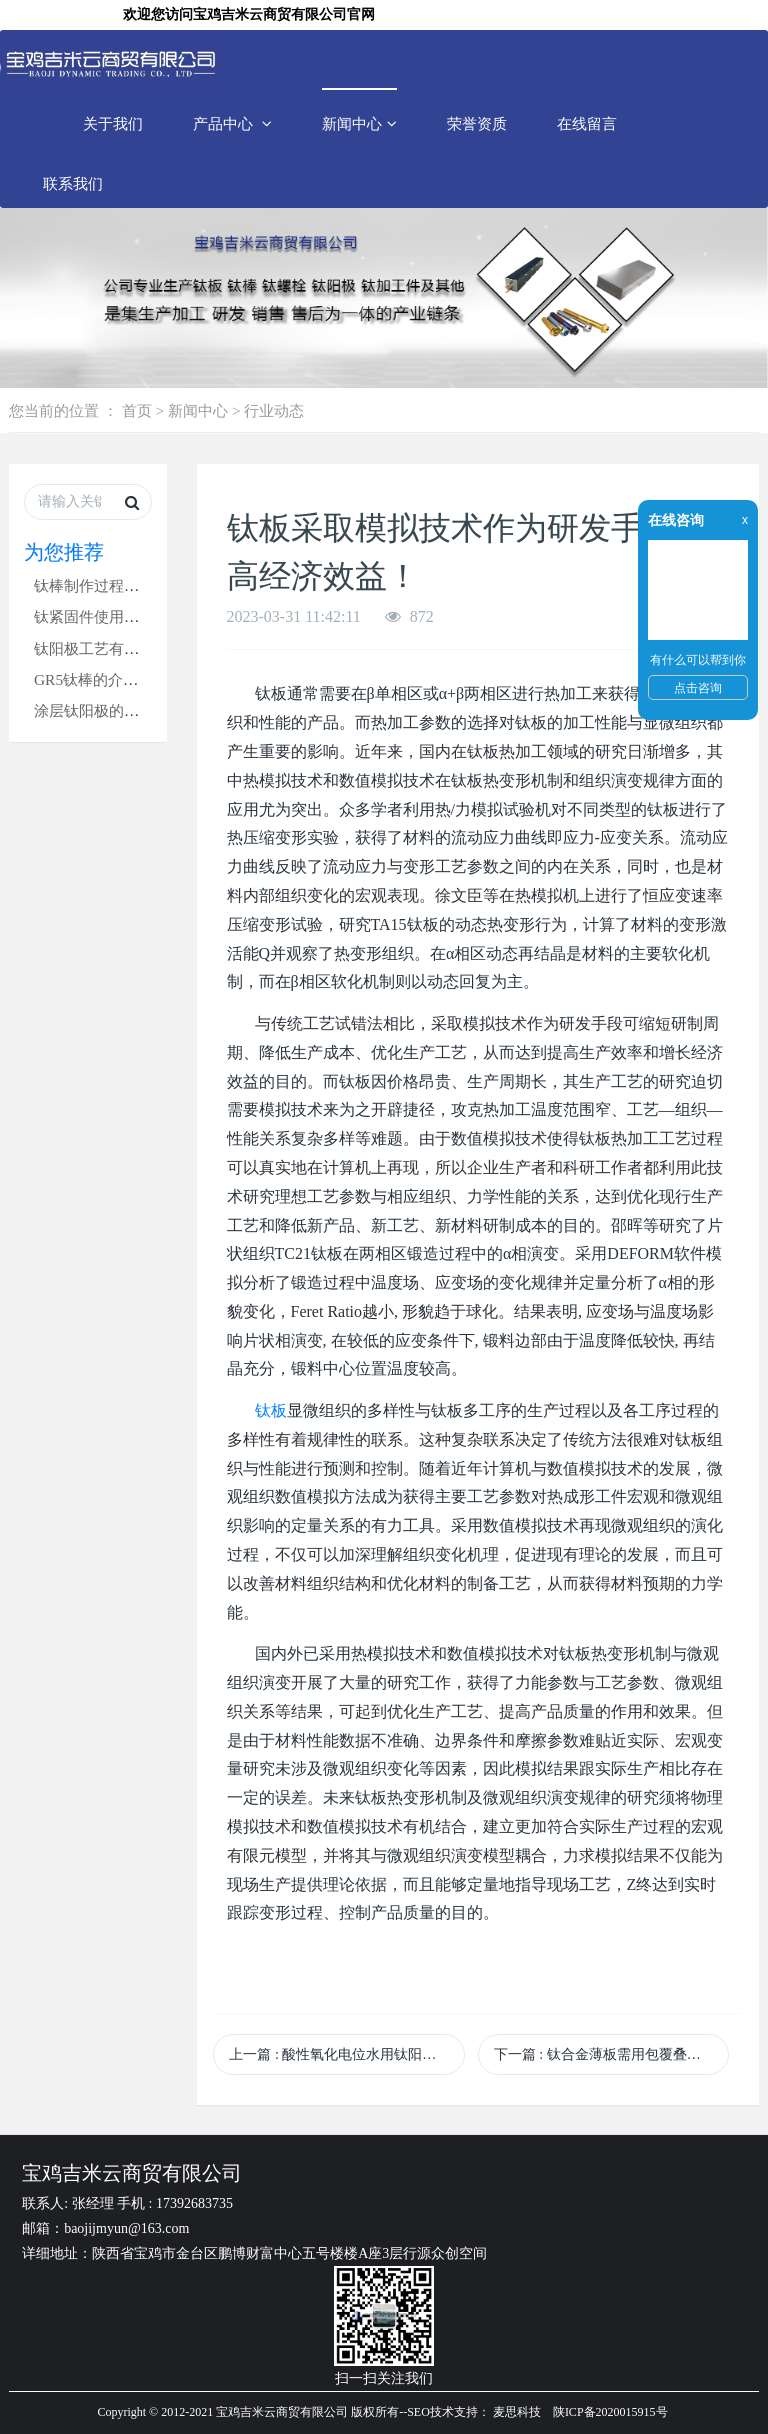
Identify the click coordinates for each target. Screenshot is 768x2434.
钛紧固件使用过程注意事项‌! (126, 616)
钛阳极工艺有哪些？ (101, 648)
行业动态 (274, 410)
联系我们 (73, 183)
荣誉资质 (477, 123)
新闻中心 (359, 124)
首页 (137, 410)
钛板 (271, 1410)
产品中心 (232, 124)
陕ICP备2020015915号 (610, 2412)
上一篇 (339, 2054)
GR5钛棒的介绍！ (93, 679)
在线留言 (587, 123)
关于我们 (113, 123)
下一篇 (611, 2054)
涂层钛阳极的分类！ (101, 710)
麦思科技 (517, 2412)
